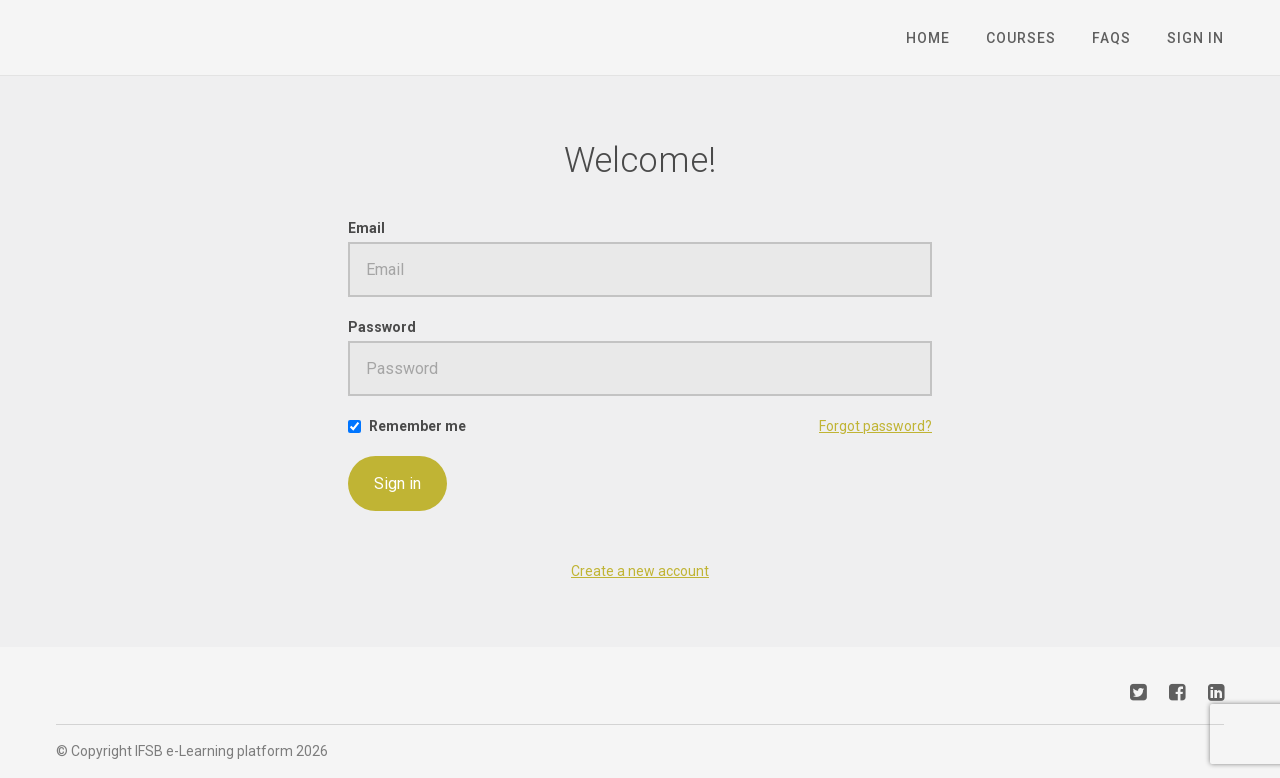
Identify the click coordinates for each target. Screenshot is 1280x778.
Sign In (1195, 38)
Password (382, 327)
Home (928, 38)
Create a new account (640, 571)
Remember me (417, 426)
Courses (1021, 38)
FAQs (1111, 38)
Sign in (397, 483)
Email (366, 228)
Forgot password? (875, 426)
